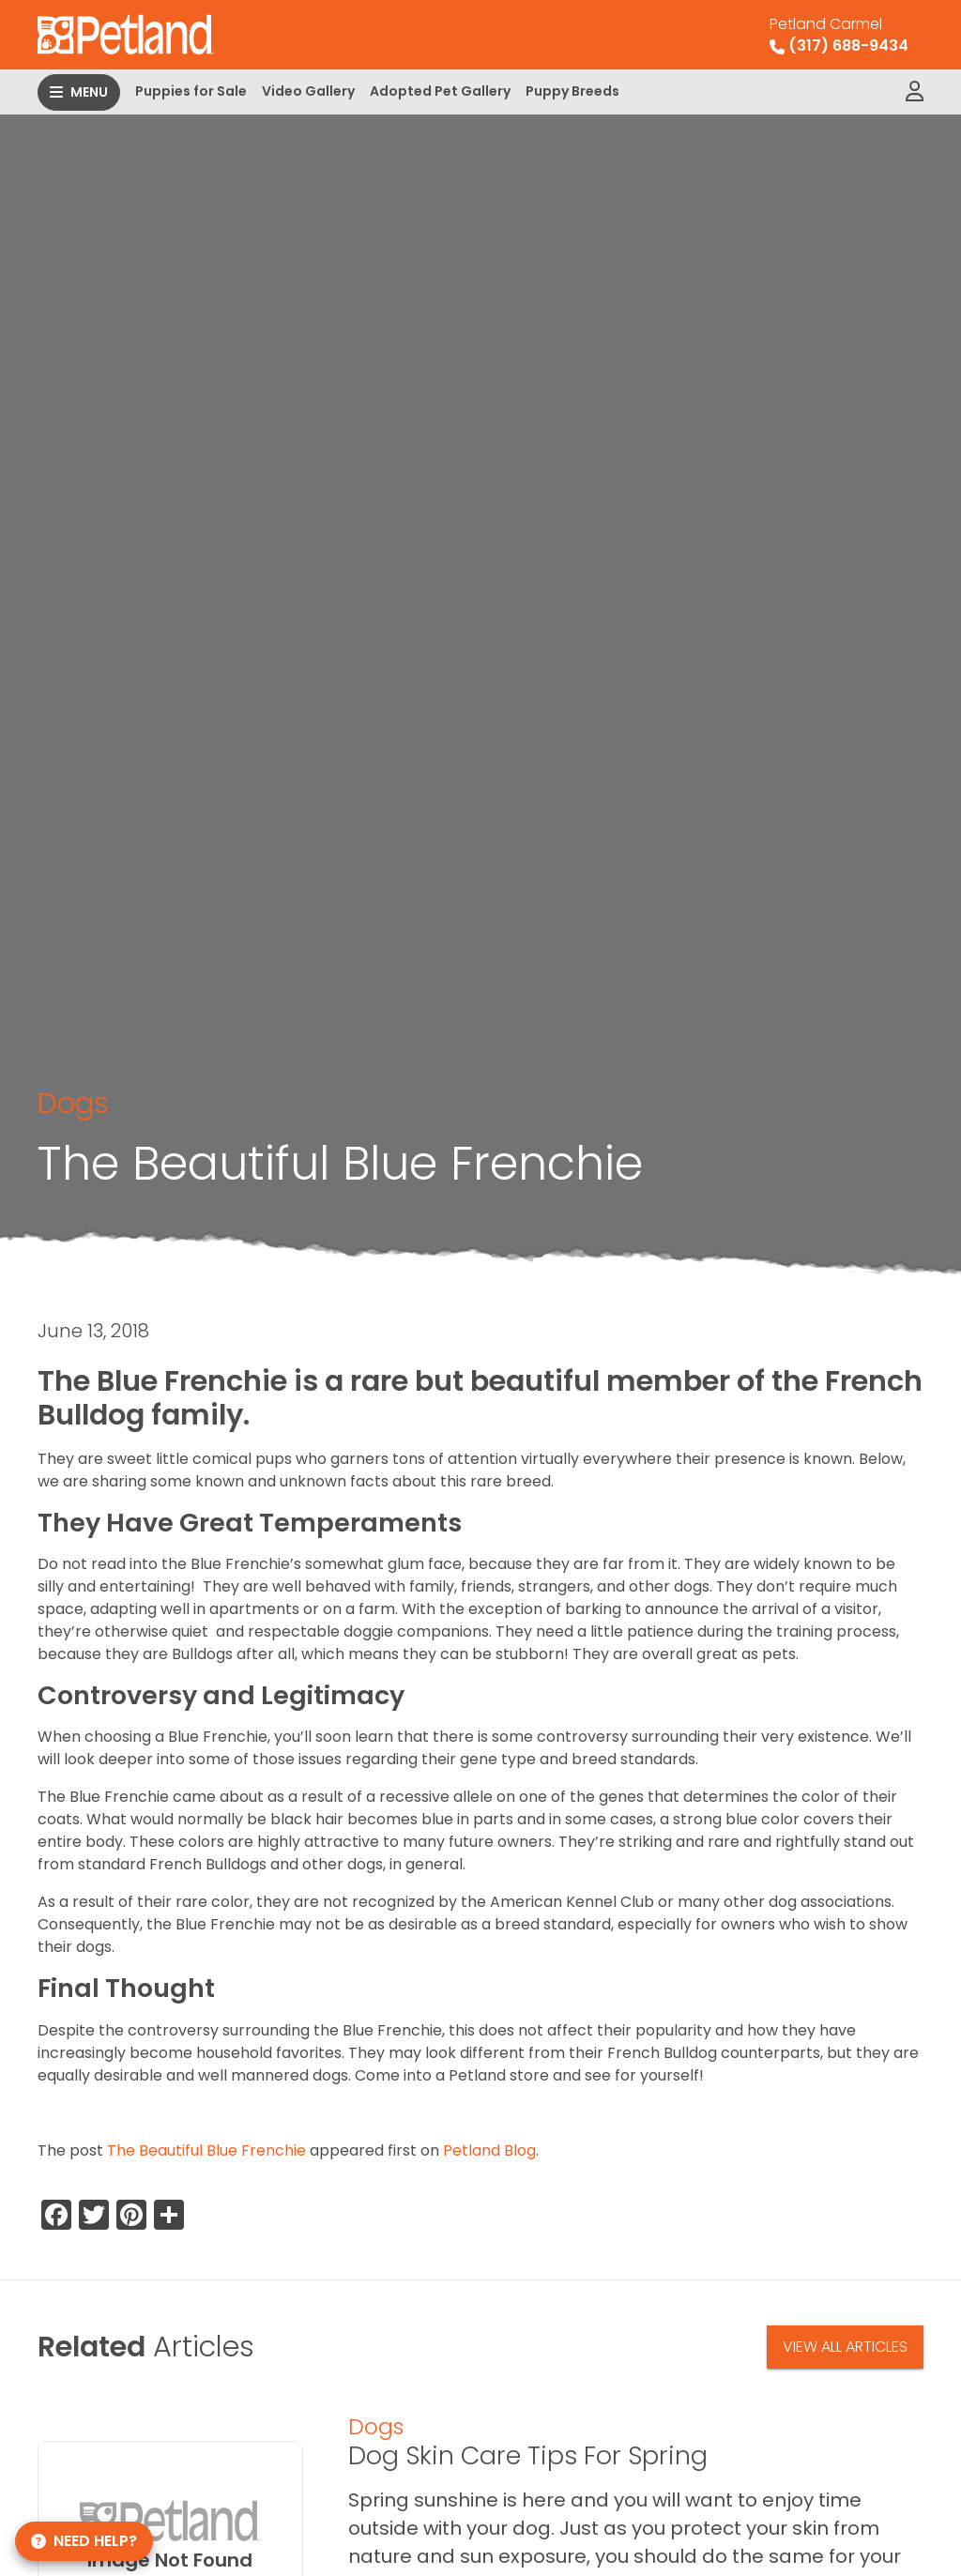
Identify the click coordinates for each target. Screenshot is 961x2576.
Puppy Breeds (572, 91)
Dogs (73, 1103)
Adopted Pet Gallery (440, 91)
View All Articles (845, 2346)
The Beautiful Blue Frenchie (206, 2150)
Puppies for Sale (191, 91)
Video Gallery (308, 91)
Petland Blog (489, 2150)
